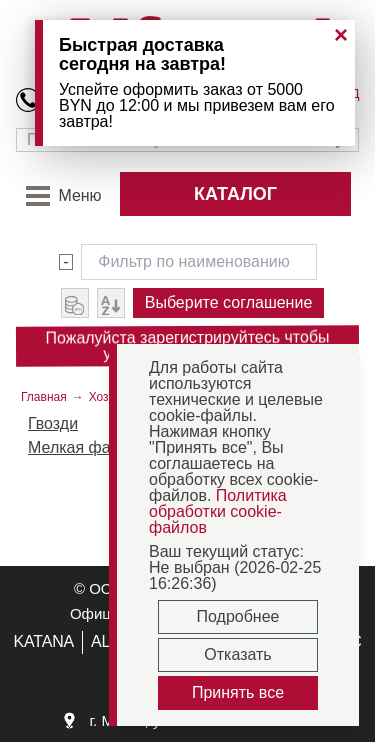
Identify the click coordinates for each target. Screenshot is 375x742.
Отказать (237, 654)
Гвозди (53, 423)
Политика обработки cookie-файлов (218, 511)
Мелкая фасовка (90, 447)
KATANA (43, 641)
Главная (44, 397)
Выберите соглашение (229, 302)
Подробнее (238, 616)
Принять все (238, 692)
